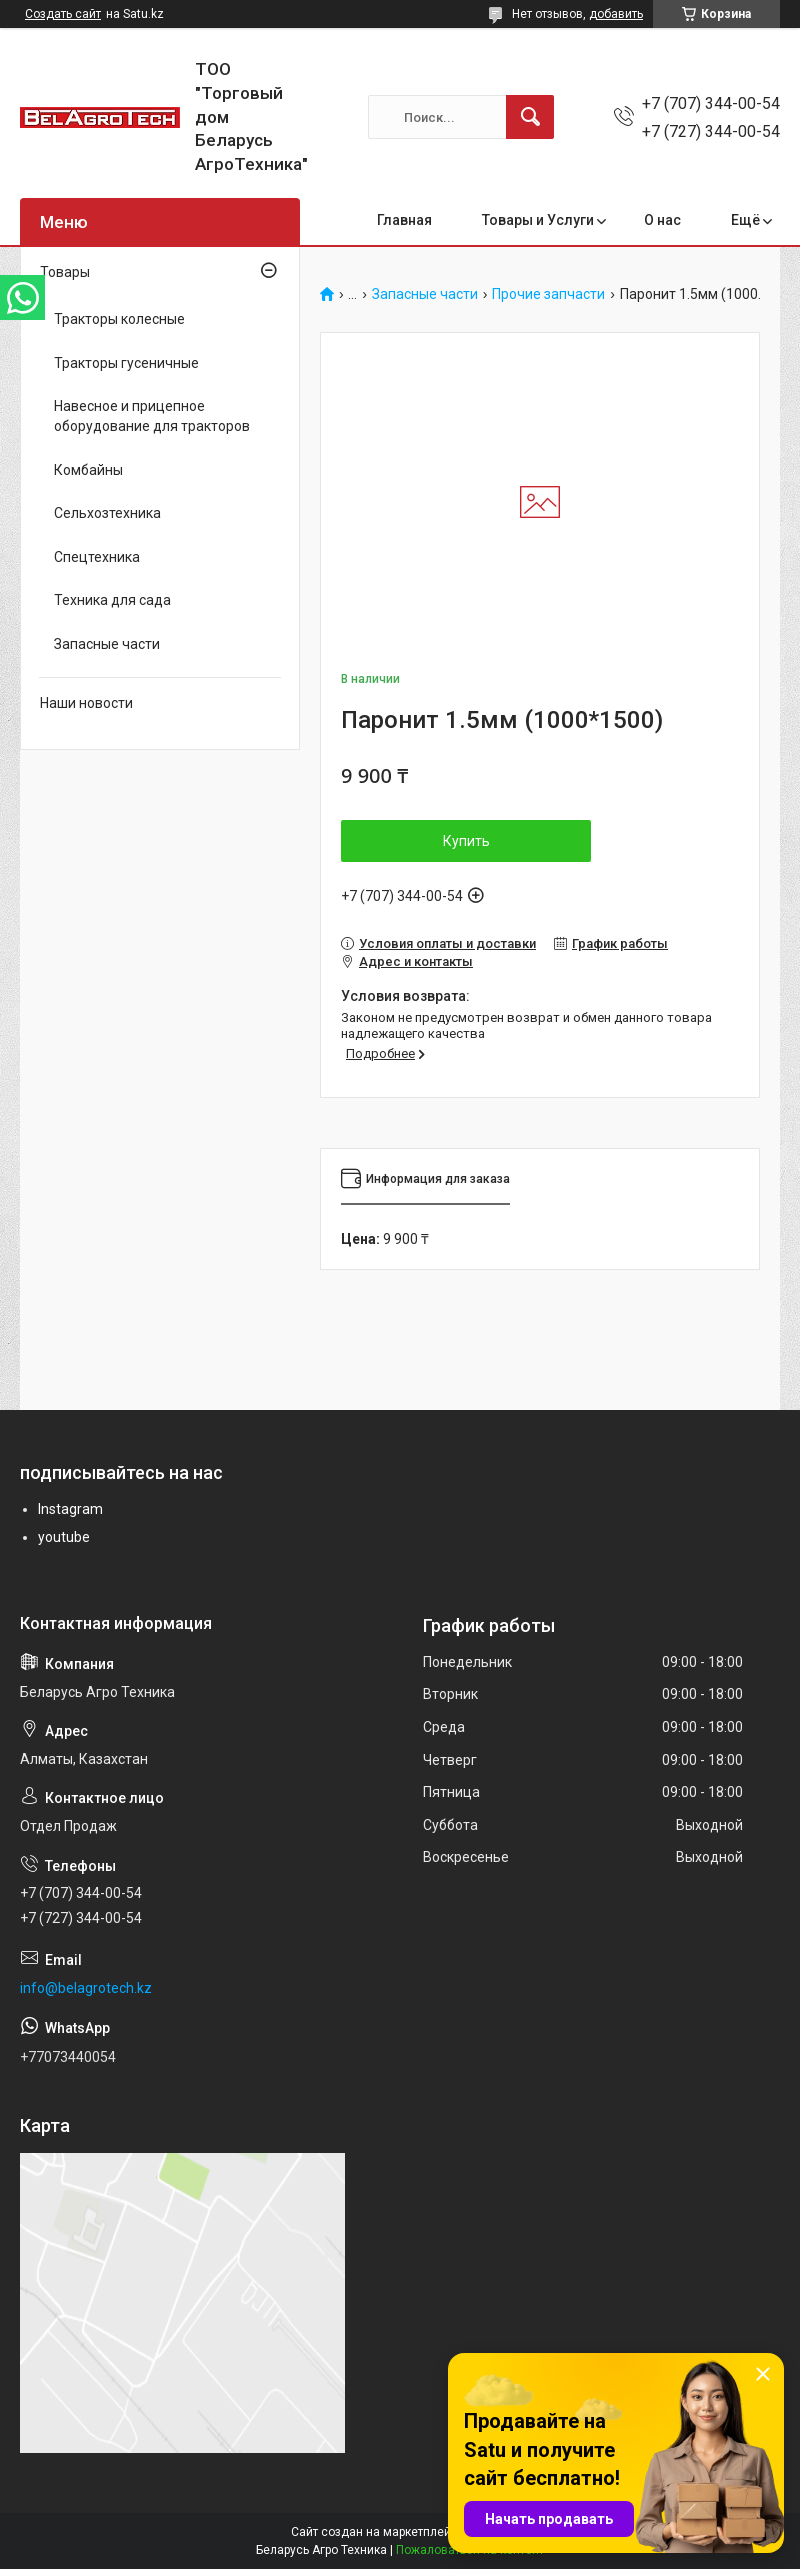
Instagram (70, 1509)
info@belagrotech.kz (86, 1988)
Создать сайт (63, 14)
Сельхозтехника (107, 513)
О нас (662, 220)
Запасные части (425, 294)
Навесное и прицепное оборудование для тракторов (152, 416)
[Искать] (530, 117)
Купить (466, 841)
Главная (404, 220)
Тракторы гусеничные (126, 363)
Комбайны (88, 470)
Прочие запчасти (548, 294)
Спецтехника (97, 557)
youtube (64, 1537)
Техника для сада (112, 600)
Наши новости (86, 703)
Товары (65, 272)
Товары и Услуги (538, 220)
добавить (616, 14)
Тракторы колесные (119, 319)
